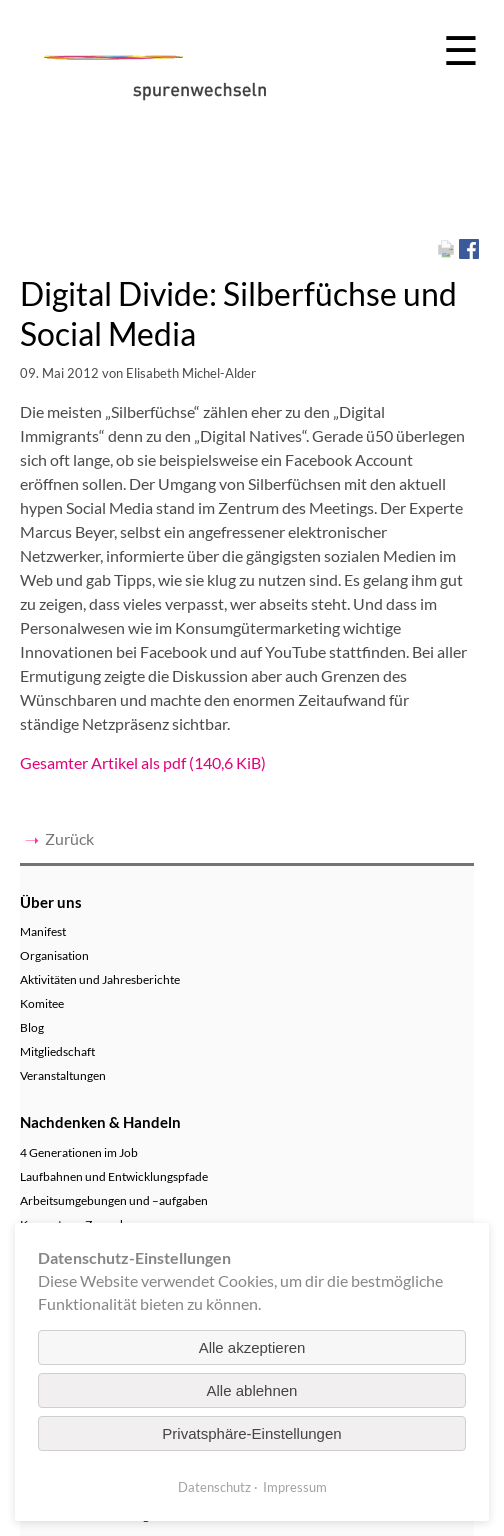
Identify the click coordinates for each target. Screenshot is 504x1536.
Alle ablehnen (252, 1390)
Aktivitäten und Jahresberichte (100, 979)
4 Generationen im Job (79, 1152)
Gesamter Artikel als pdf (143, 762)
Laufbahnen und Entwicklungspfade (114, 1176)
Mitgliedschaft (57, 1051)
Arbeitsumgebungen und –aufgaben (114, 1200)
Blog (32, 1027)
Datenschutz (214, 1487)
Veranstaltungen (63, 1075)
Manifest (43, 931)
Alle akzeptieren (252, 1347)
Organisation (54, 955)
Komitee (42, 1003)
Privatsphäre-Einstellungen (251, 1433)
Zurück (69, 838)
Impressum (295, 1487)
